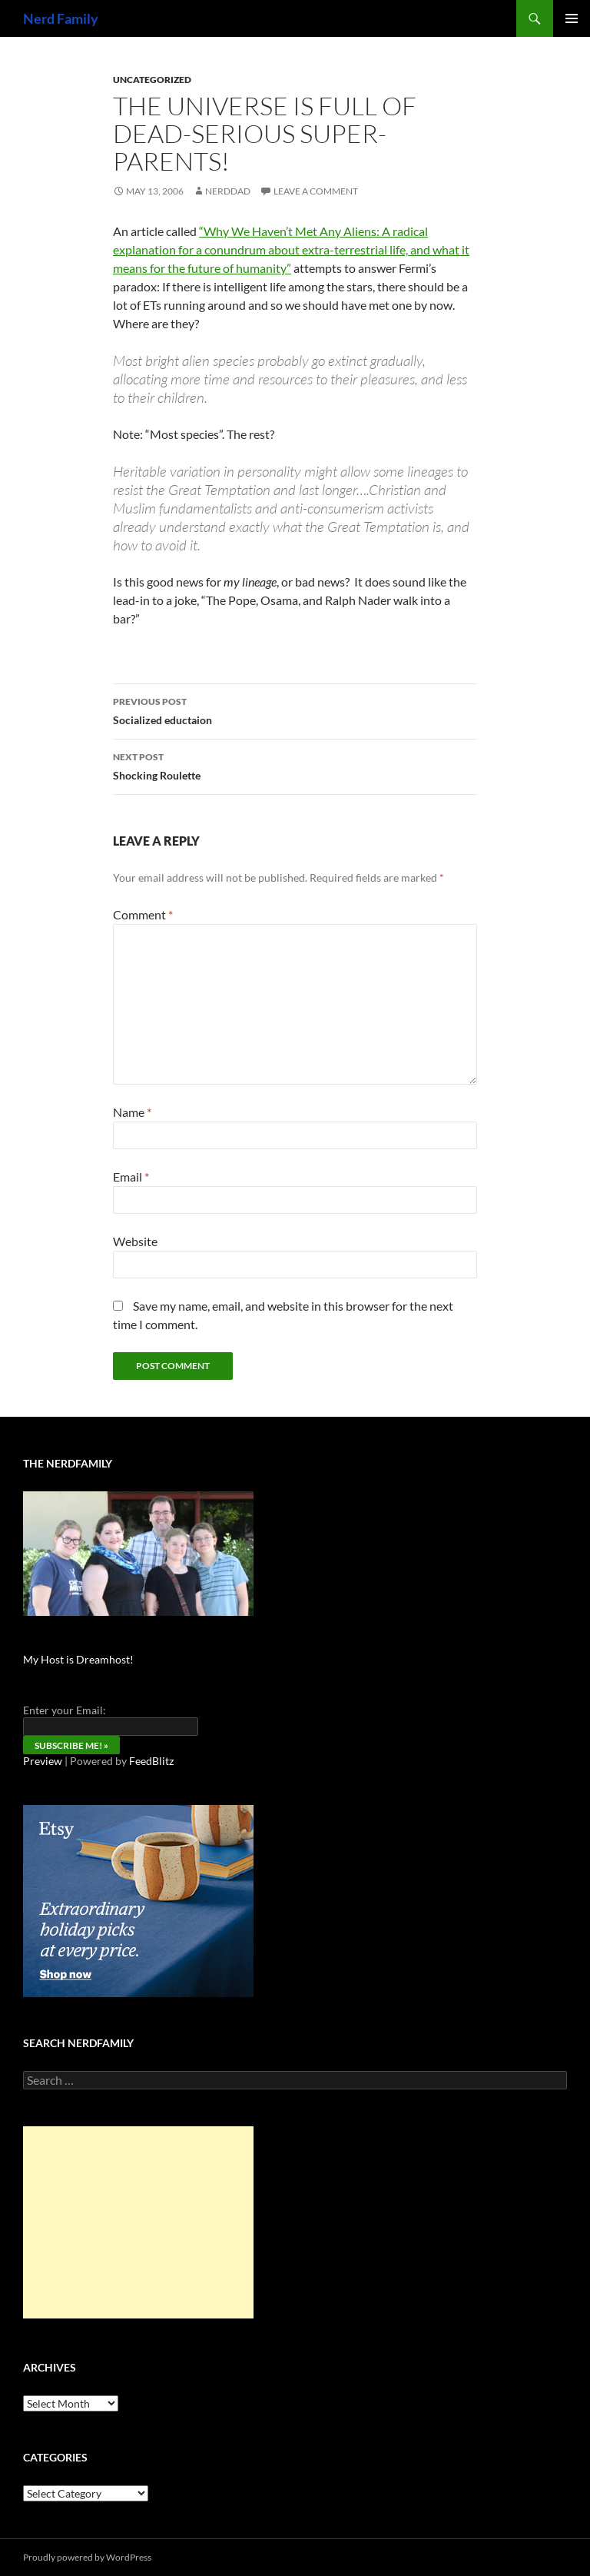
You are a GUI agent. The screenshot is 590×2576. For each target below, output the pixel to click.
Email (131, 1176)
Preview (42, 1760)
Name (132, 1112)
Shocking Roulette (295, 765)
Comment (143, 914)
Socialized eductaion (295, 709)
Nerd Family (60, 18)
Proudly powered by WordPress (87, 2557)
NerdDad (227, 191)
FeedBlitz (151, 1760)
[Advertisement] (138, 2222)
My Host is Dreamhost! (78, 1659)
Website (135, 1241)
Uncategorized (152, 79)
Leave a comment (315, 191)
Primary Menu (571, 18)
